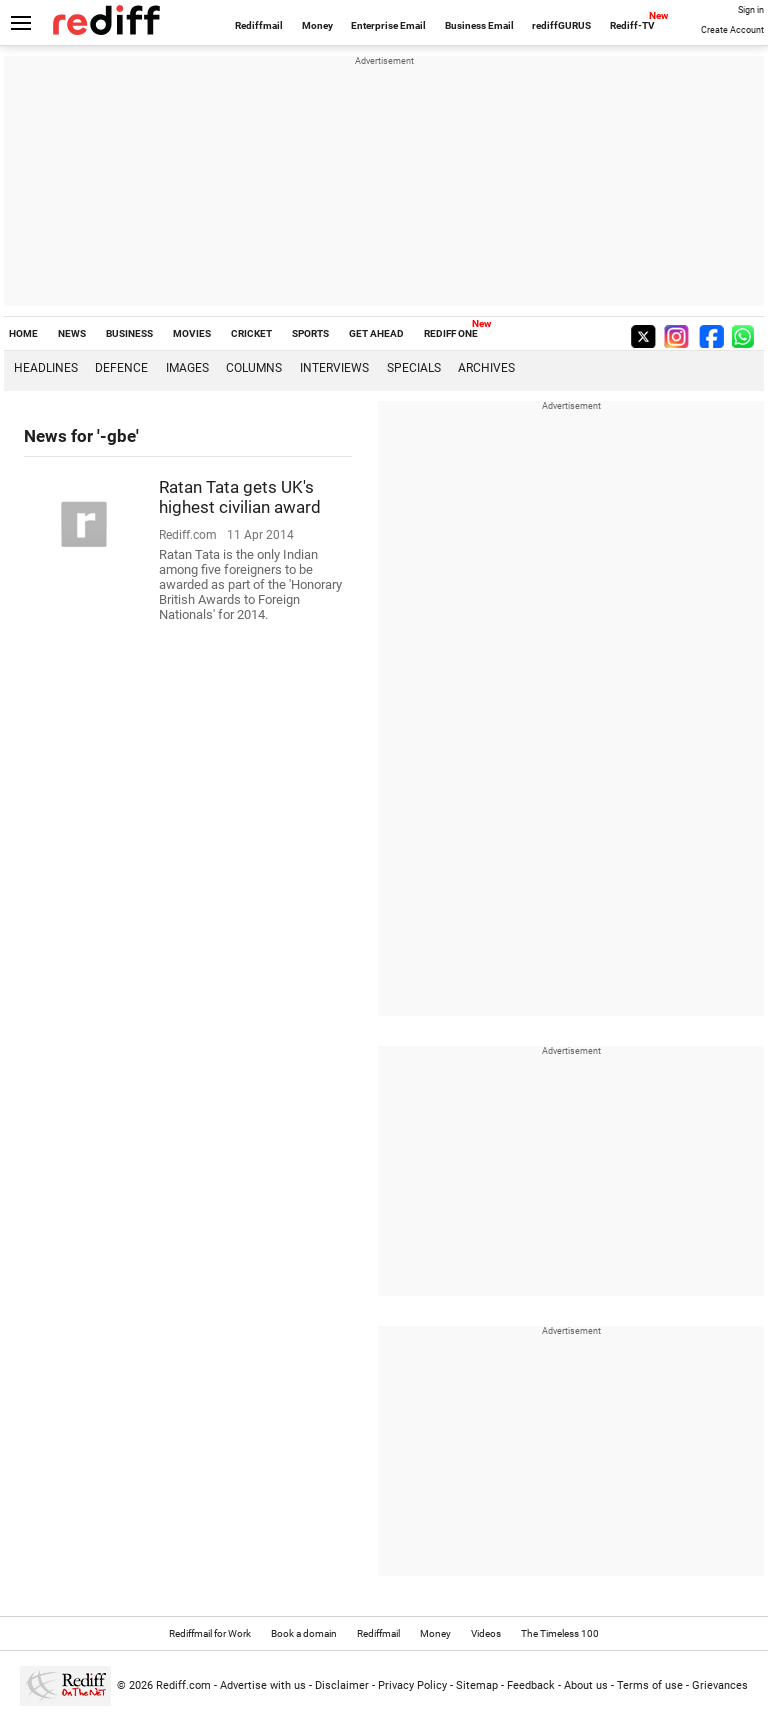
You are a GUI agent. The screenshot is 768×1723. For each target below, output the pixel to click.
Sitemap (477, 1685)
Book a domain (304, 1633)
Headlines (46, 368)
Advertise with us (263, 1685)
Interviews (334, 368)
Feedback (531, 1685)
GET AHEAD (376, 333)
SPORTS (310, 333)
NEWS (72, 333)
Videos (486, 1633)
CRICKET (251, 333)
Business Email (479, 25)
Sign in (751, 10)
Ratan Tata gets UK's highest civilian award (240, 497)
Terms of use (650, 1685)
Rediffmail (259, 25)
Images (187, 368)
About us (586, 1685)
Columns (254, 368)
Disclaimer (342, 1685)
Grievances (720, 1685)
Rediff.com (183, 1685)
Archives (486, 368)
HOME (23, 333)
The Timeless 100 (560, 1633)
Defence (121, 368)
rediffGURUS (561, 25)
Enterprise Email (388, 25)
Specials (414, 368)
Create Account (732, 30)
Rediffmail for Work (210, 1633)
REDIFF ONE (451, 333)
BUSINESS (129, 333)
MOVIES (192, 333)
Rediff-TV (632, 25)
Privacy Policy (412, 1685)
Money (317, 25)
